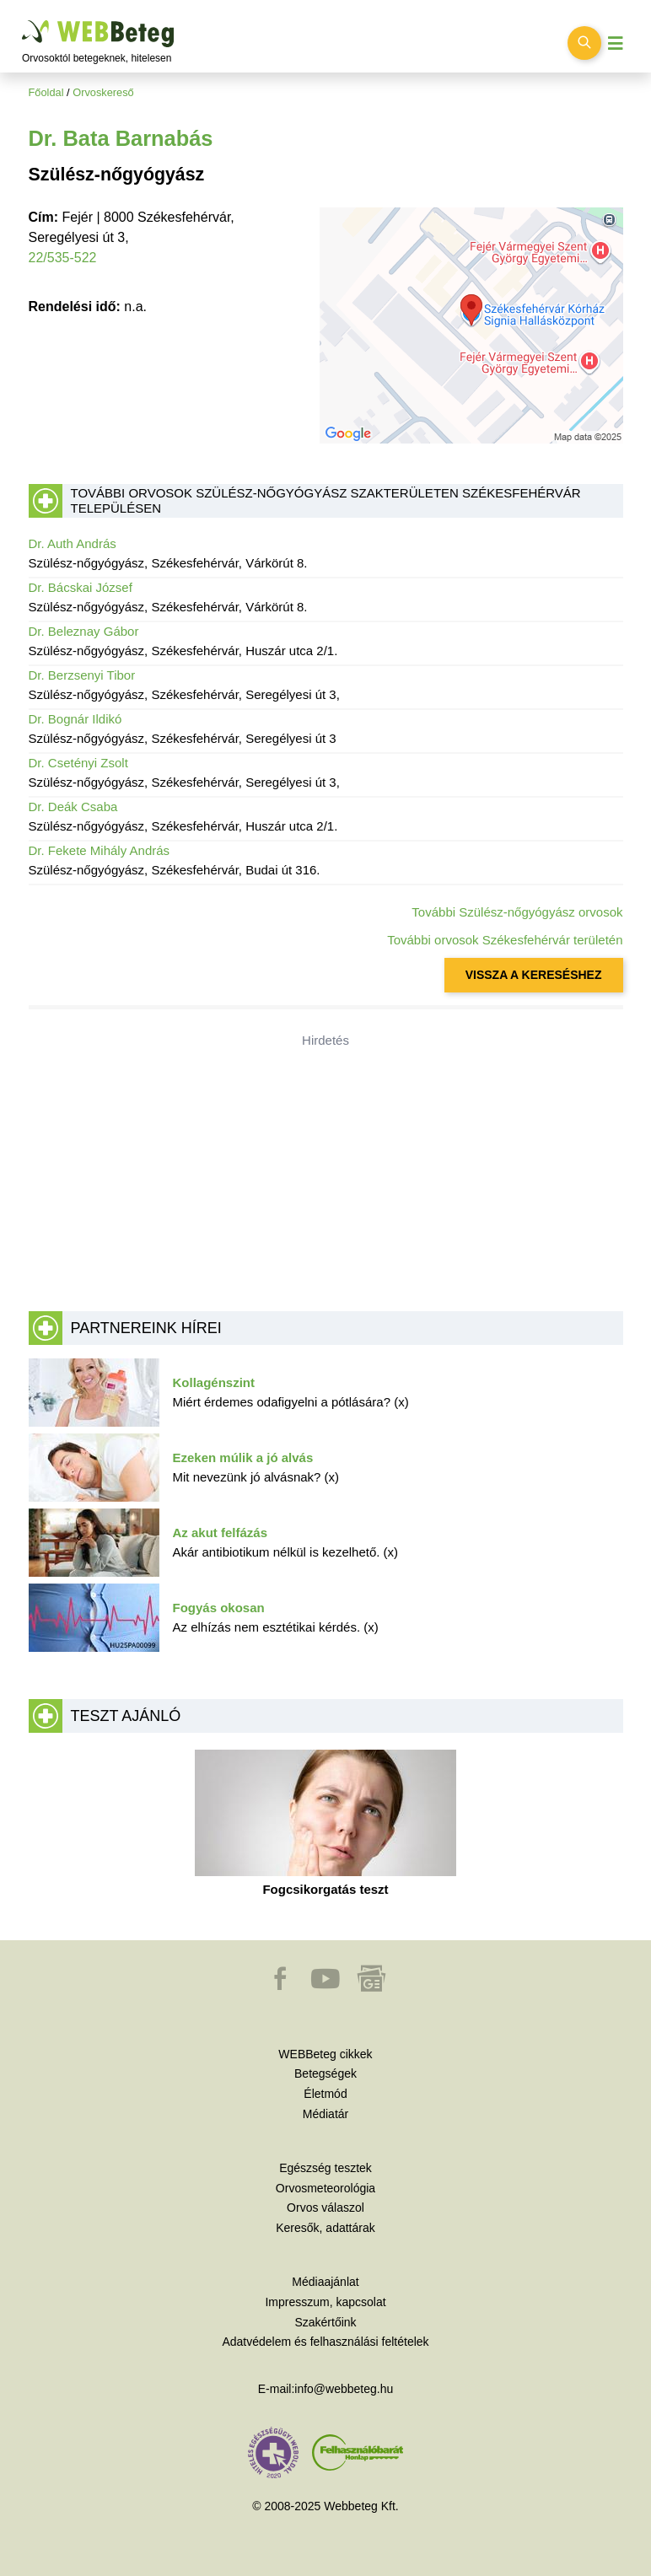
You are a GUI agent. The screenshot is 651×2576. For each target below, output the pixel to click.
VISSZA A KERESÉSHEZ (533, 974)
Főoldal (46, 92)
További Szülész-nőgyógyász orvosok (517, 912)
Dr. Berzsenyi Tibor (82, 675)
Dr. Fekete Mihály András (99, 850)
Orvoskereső (103, 92)
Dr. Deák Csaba (73, 806)
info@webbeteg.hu (343, 2389)
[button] (282, 1986)
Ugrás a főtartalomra (22, 20)
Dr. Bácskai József (80, 587)
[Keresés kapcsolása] (584, 43)
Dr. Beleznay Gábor (84, 631)
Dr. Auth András (72, 543)
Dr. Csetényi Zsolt (78, 763)
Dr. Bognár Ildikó (75, 719)
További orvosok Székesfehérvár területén (504, 940)
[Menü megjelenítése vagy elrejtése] (615, 43)
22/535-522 (63, 257)
